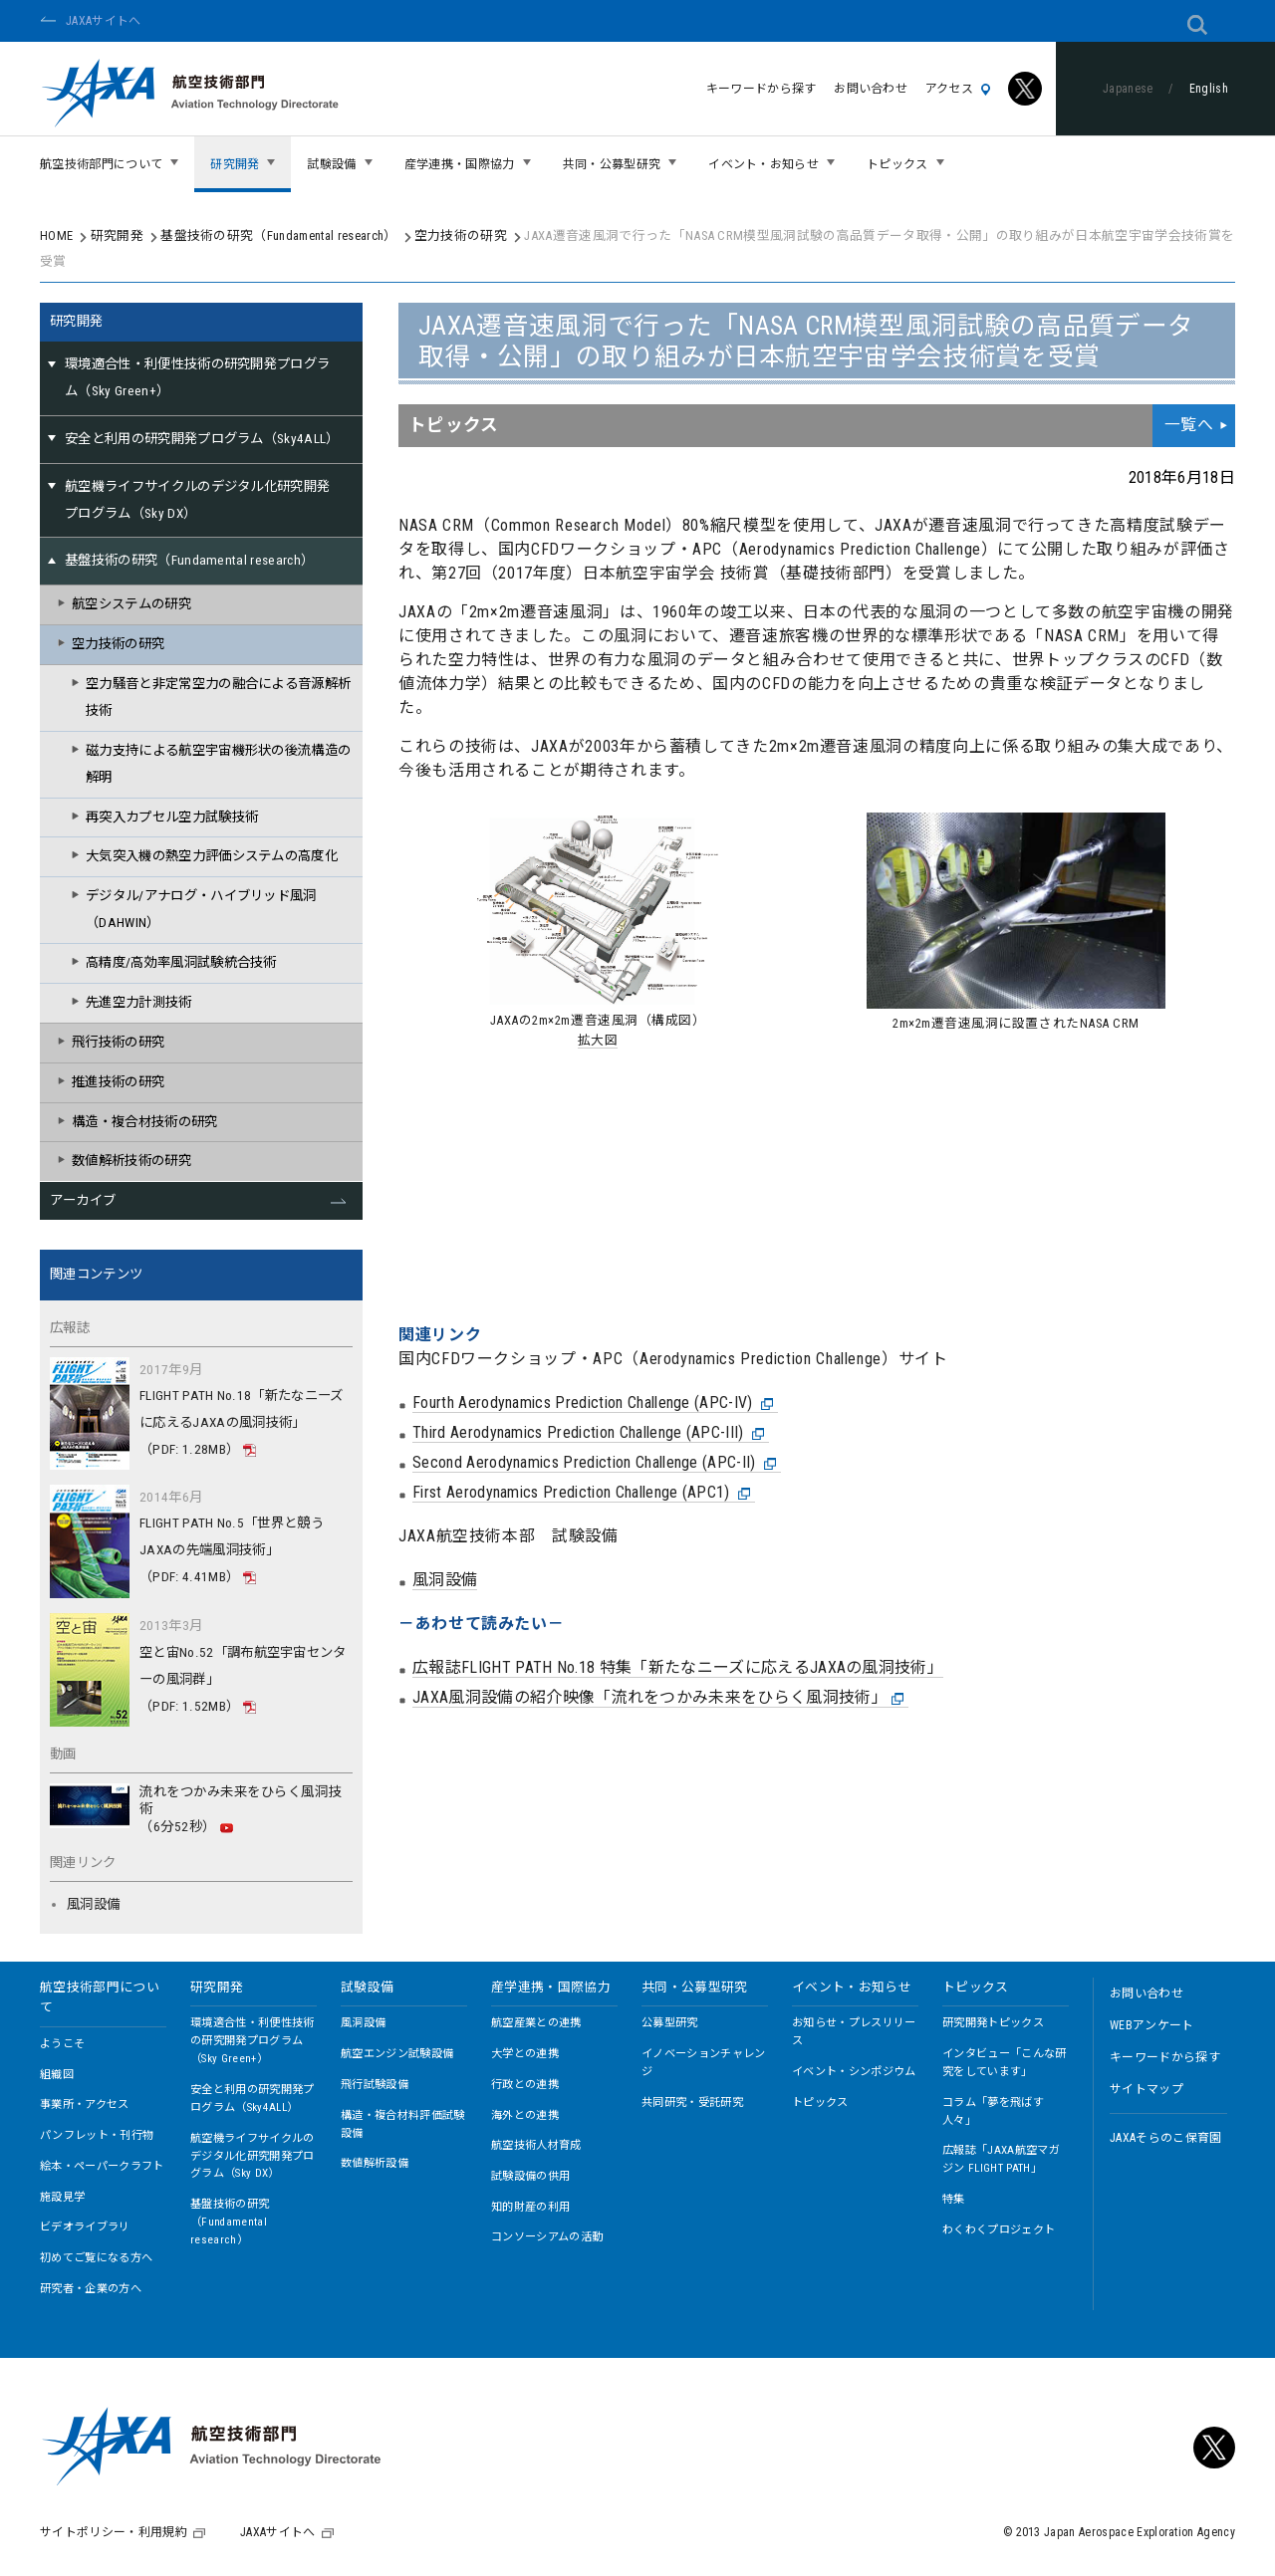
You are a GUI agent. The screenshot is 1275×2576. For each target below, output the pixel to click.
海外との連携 (525, 2115)
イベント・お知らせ (851, 1987)
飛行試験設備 (374, 2084)
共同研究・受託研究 (692, 2102)
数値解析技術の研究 (131, 1160)
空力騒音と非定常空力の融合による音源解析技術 (218, 697)
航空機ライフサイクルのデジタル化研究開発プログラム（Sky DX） (252, 2156)
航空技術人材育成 (536, 2145)
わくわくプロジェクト (998, 2230)
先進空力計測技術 (139, 1002)
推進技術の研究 (118, 1081)
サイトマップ (1146, 2089)
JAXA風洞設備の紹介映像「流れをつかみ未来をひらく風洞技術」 (658, 1491)
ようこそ (62, 2043)
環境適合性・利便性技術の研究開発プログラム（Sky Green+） (252, 2040)
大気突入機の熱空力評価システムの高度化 (212, 855)
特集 (953, 2199)
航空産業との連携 (536, 2022)
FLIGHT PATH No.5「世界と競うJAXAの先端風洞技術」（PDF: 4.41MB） (231, 1550)
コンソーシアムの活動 (547, 2236)
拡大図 (598, 1040)
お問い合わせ (870, 89)
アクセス (957, 89)
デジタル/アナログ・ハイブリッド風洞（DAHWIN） (201, 909)
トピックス (820, 2102)
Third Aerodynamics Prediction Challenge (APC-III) (588, 1226)
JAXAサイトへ (103, 21)
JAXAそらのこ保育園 (1166, 2138)
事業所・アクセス (84, 2104)
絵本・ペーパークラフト (102, 2166)
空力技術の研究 (460, 235)
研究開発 (117, 235)
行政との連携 (525, 2084)
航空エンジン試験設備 (397, 2053)
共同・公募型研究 (694, 1987)
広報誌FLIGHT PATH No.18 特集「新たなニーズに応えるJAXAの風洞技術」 (677, 1460)
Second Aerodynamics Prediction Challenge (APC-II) (594, 1256)
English (1208, 89)
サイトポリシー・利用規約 (113, 2532)
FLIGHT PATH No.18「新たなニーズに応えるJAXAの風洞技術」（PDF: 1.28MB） (241, 1422)
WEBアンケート (1152, 2025)
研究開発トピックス (993, 2022)
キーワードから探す (761, 89)
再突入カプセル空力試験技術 (172, 817)
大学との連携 (525, 2053)
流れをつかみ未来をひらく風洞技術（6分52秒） (240, 1809)
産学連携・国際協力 (551, 1987)
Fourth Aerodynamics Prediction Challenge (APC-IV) (593, 1196)
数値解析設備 (374, 2163)
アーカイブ (83, 1200)
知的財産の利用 (530, 2207)
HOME (56, 235)
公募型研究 (669, 2022)
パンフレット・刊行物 (96, 2135)
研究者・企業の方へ (90, 2288)
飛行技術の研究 (118, 1042)
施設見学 (62, 2197)
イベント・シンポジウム (854, 2071)
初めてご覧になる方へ (96, 2257)
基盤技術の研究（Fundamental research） (278, 235)
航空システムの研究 (131, 603)
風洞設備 (444, 1372)
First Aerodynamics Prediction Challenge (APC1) (581, 1285)
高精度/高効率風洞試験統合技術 (181, 962)
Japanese (1128, 89)
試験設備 (367, 1987)
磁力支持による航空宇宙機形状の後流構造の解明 (218, 764)
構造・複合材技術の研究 (145, 1121)
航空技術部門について (99, 1997)
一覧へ (1188, 424)
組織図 (57, 2074)
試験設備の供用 (530, 2176)
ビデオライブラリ (85, 2227)
